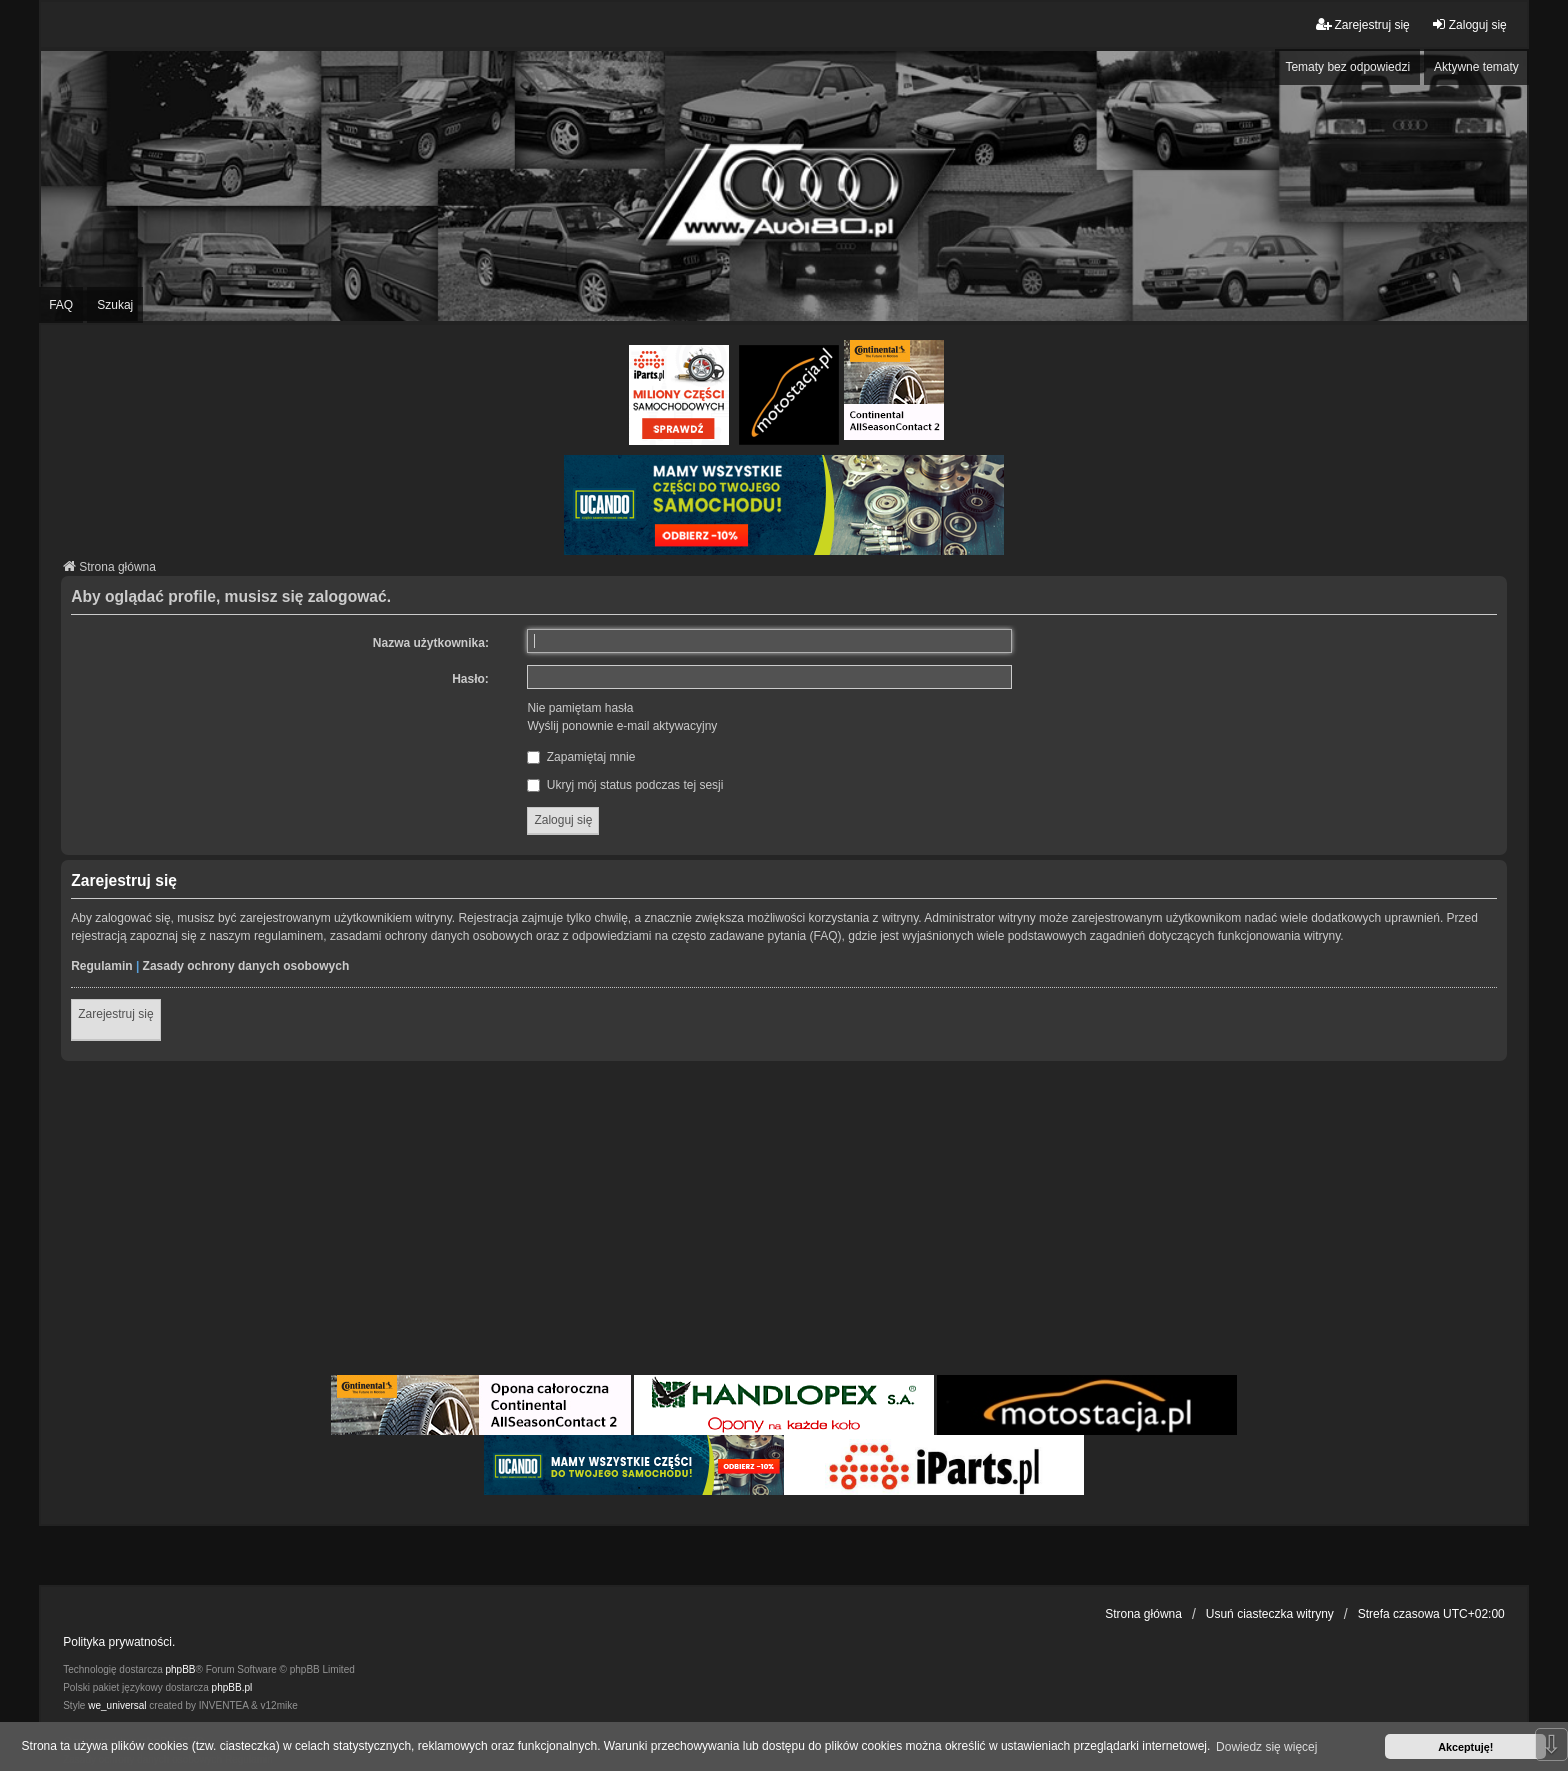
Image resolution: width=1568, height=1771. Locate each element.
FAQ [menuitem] (61, 305)
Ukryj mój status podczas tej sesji (625, 785)
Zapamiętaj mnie (581, 757)
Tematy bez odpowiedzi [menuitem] (1347, 67)
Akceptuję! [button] (1465, 1747)
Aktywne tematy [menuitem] (1476, 67)
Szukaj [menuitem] (115, 305)
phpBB (181, 1669)
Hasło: (470, 679)
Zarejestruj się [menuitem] (1362, 24)
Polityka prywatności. (119, 1642)
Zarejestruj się (115, 1014)
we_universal (117, 1705)
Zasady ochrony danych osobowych (246, 966)
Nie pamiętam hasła (580, 708)
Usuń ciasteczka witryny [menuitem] (1270, 1614)
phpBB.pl (232, 1687)
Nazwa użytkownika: (431, 643)
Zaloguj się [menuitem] (1469, 24)
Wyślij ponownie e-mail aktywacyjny (622, 726)
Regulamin (101, 966)
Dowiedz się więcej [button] (1266, 1747)
